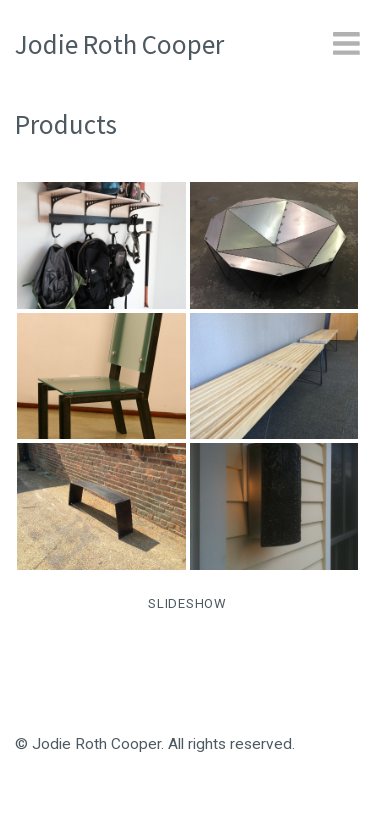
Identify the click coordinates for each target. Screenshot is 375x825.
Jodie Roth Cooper (119, 44)
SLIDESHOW (187, 603)
